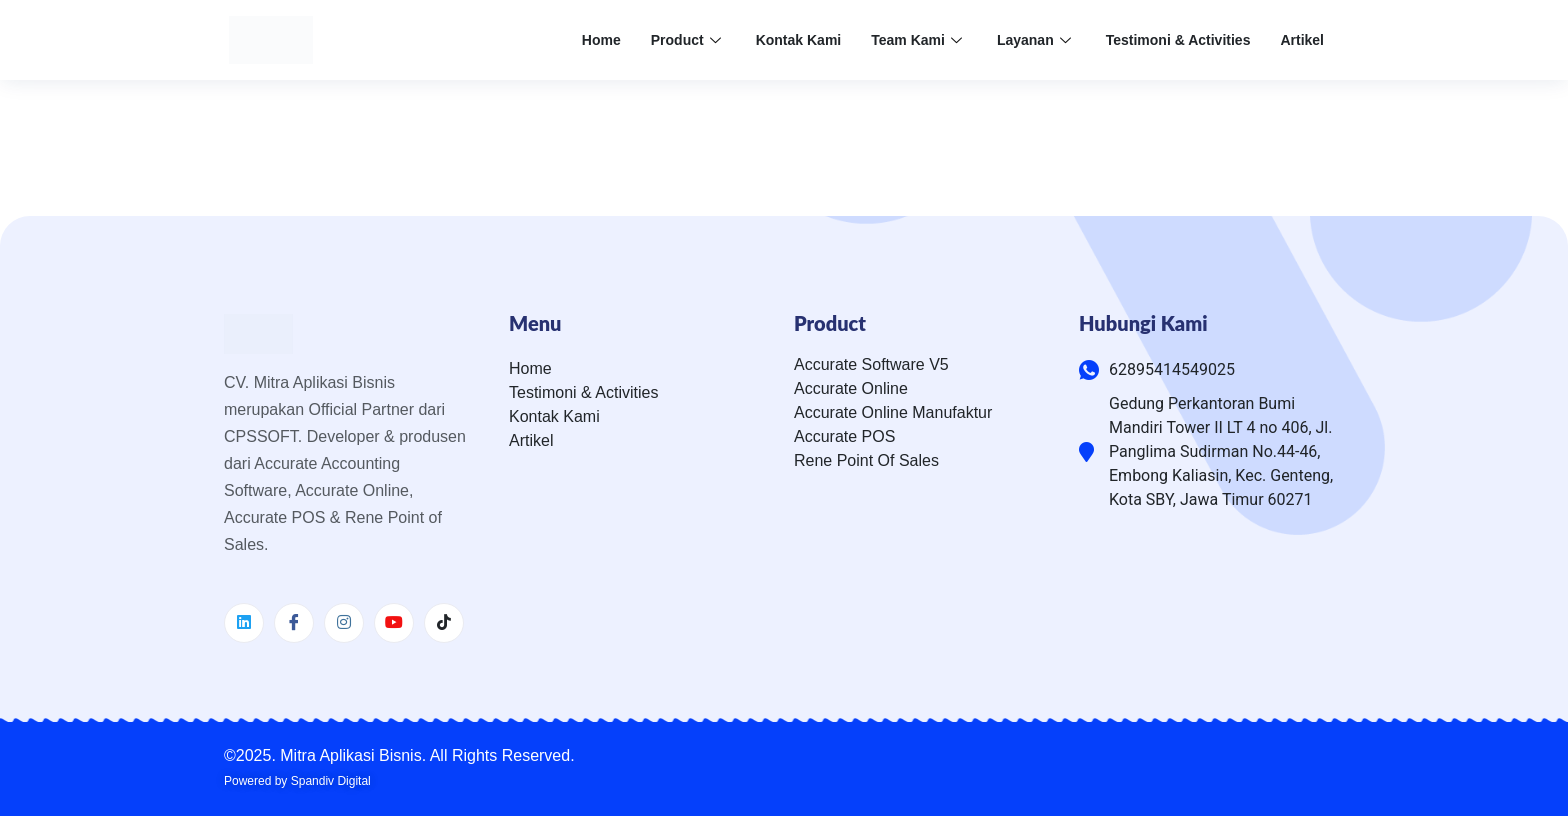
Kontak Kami (799, 40)
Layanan (1036, 40)
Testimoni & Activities (1178, 40)
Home (601, 40)
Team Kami (919, 40)
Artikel (1302, 40)
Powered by (297, 781)
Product (688, 40)
